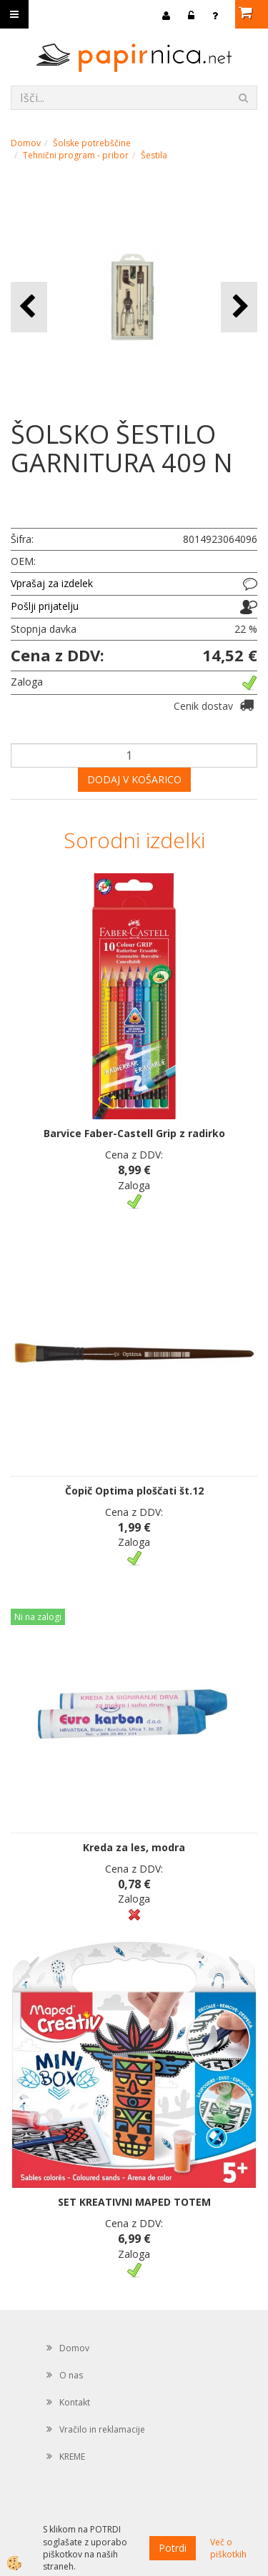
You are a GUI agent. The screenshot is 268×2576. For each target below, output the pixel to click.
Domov (26, 143)
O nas (71, 2375)
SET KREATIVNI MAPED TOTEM (134, 2202)
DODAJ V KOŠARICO (134, 779)
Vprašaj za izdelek (52, 583)
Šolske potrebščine (92, 143)
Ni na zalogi (37, 1617)
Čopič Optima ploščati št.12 (134, 1490)
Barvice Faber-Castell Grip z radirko (134, 1133)
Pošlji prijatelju (45, 606)
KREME (72, 2456)
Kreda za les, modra (134, 1847)
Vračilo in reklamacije (102, 2429)
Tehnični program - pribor (76, 155)
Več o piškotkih (228, 2548)
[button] (239, 307)
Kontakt (74, 2402)
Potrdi (173, 2548)
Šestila (154, 155)
